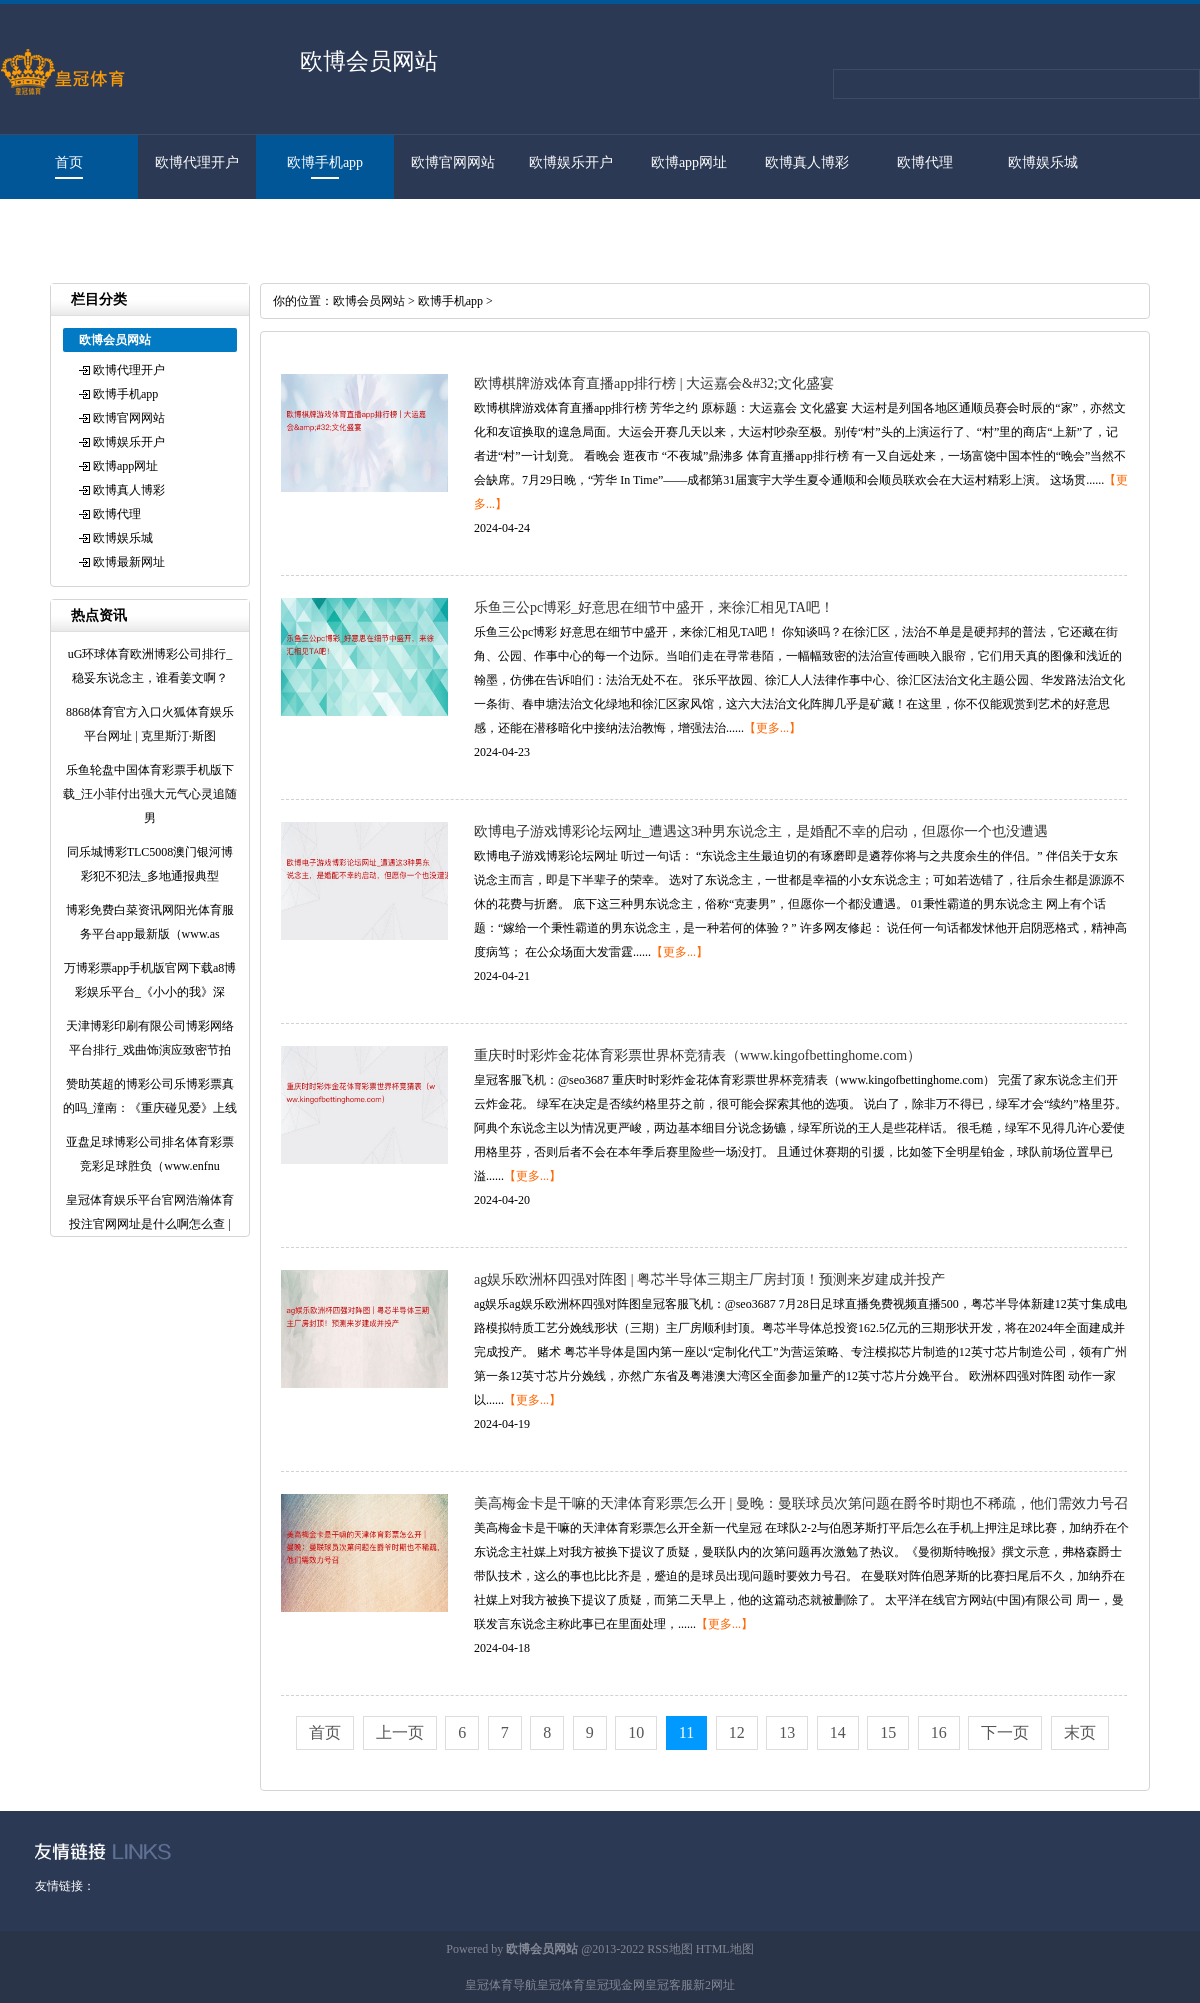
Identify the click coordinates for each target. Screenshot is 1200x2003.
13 (787, 1732)
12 (737, 1732)
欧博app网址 (689, 162)
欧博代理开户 (197, 162)
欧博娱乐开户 (571, 162)
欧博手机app (325, 162)
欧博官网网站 (453, 162)
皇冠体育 (561, 1985)
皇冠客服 (669, 1985)
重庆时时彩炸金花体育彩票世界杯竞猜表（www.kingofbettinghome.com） (697, 1055)
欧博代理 (925, 162)
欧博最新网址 (59, 226)
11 (686, 1732)
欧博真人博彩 (807, 162)
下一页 (1005, 1732)
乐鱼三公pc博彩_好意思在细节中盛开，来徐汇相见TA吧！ (654, 607)
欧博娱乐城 (1043, 162)
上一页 (400, 1732)
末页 (1080, 1732)
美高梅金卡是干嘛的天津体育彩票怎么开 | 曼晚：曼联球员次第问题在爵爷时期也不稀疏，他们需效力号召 (801, 1503)
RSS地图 (669, 1949)
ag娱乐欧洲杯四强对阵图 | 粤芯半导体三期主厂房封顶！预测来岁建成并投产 (709, 1279)
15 (888, 1732)
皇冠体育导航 (501, 1985)
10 (636, 1732)
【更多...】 (772, 728)
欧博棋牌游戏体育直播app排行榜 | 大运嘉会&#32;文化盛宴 (654, 383)
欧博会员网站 (369, 301)
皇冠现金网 (615, 1985)
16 (939, 1732)
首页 (69, 162)
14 (838, 1732)
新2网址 (714, 1985)
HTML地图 (725, 1949)
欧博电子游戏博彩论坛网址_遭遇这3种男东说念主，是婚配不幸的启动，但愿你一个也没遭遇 (761, 831)
